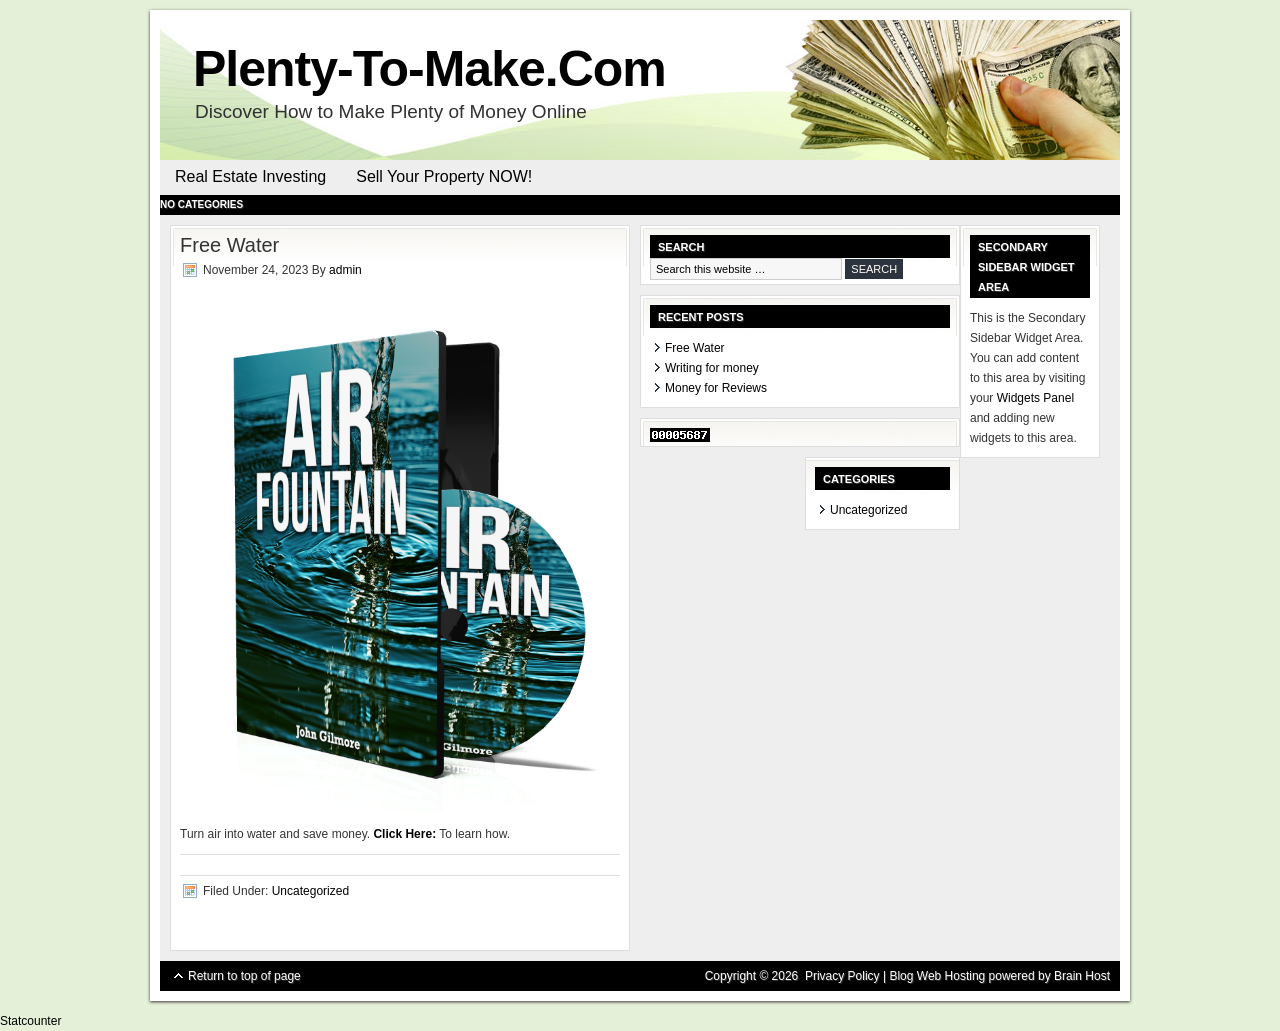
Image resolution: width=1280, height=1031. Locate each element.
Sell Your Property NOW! (444, 176)
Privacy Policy (842, 976)
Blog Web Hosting (937, 976)
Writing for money (712, 368)
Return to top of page (244, 976)
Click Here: (404, 834)
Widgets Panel (1035, 398)
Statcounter (30, 1021)
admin (345, 270)
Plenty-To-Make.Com (429, 69)
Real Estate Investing (250, 176)
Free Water (695, 348)
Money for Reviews (716, 388)
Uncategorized (310, 891)
